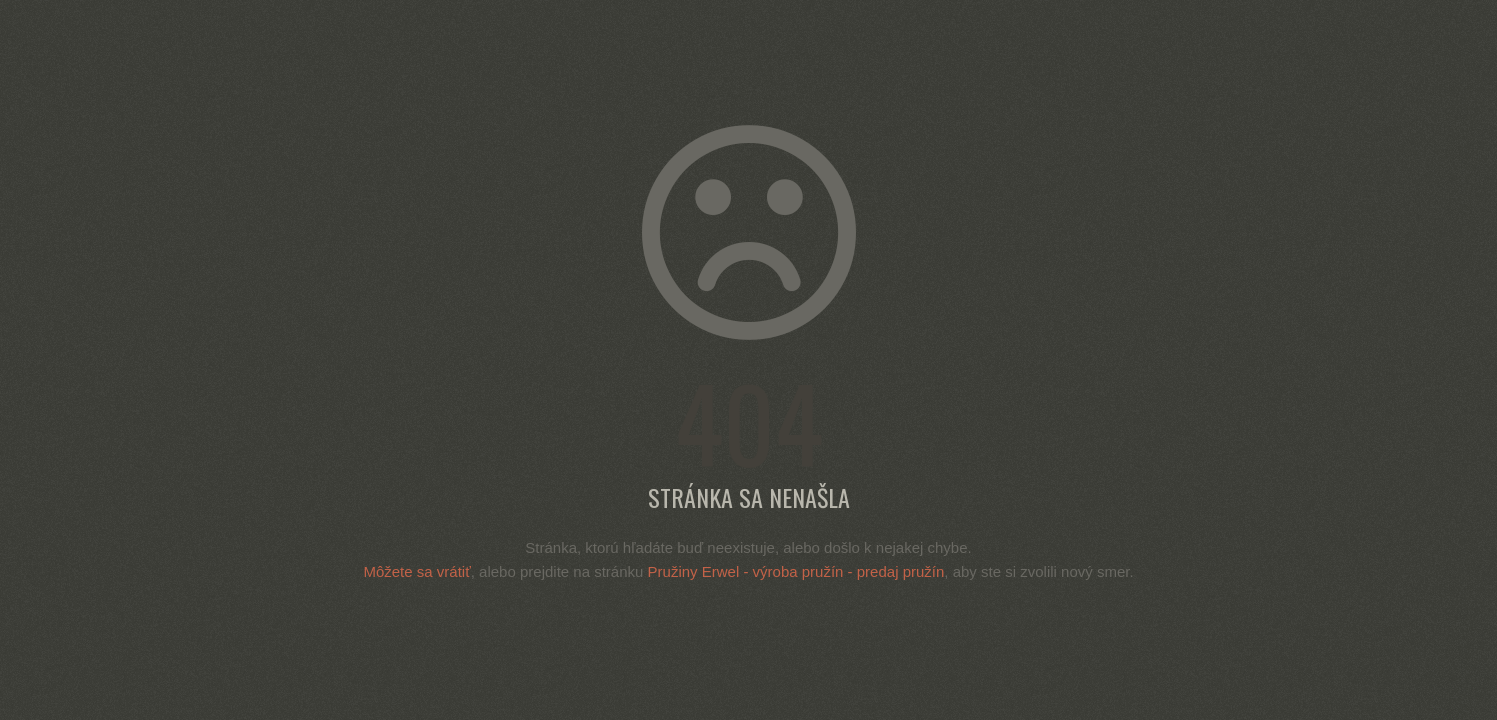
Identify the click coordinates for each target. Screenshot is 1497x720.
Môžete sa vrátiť (416, 571)
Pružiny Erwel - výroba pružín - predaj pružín (796, 571)
